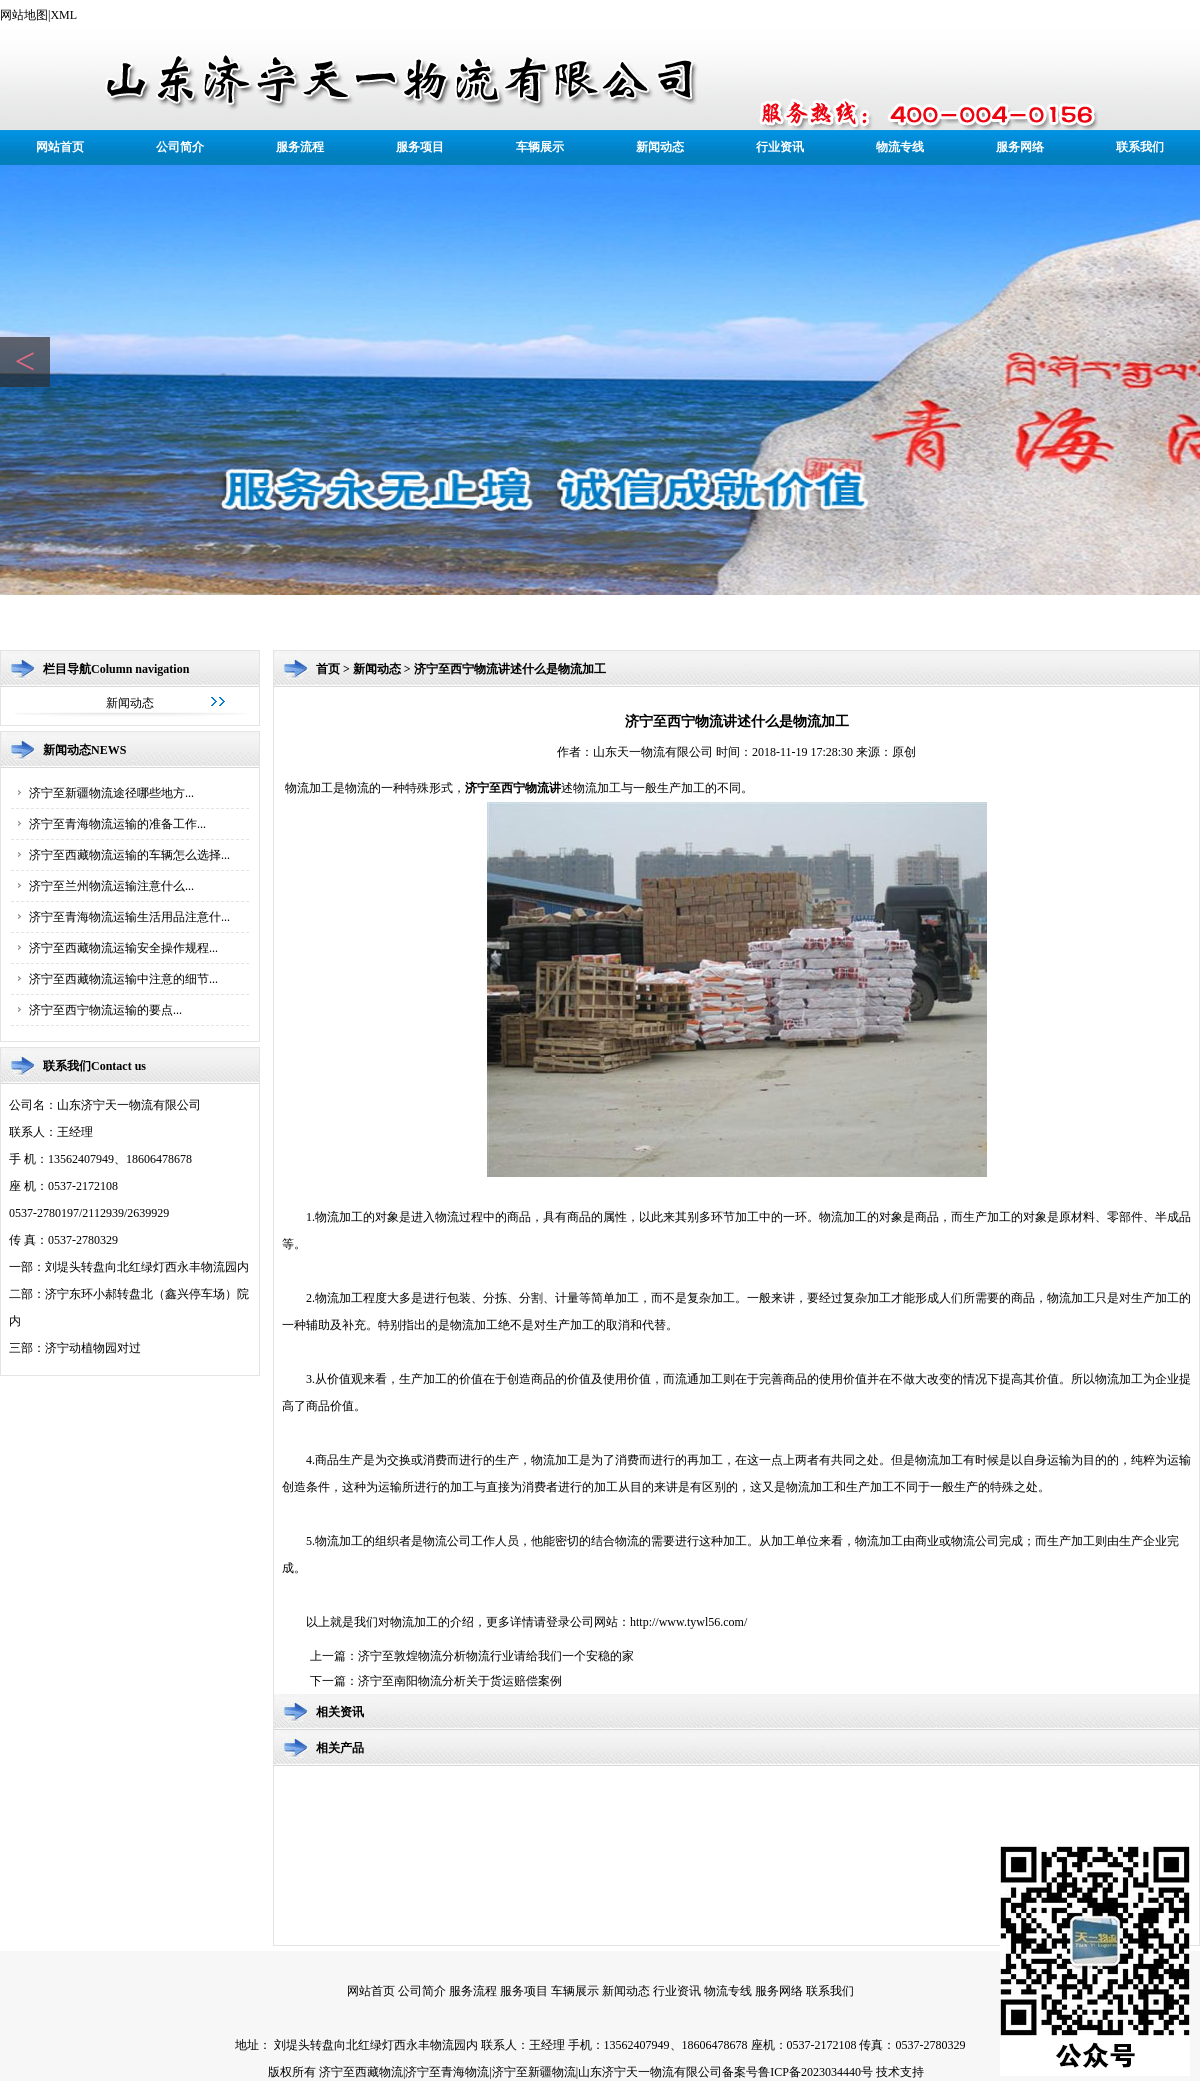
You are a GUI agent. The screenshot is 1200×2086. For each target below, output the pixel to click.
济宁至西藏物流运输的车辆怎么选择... (129, 855)
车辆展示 (540, 147)
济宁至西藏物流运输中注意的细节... (123, 979)
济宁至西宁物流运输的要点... (105, 1010)
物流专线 (900, 147)
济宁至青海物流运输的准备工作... (117, 824)
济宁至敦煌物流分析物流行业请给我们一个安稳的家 (496, 1656)
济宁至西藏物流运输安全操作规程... (123, 948)
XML (63, 15)
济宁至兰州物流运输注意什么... (111, 886)
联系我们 (1140, 147)
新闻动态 (660, 147)
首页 (328, 669)
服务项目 (420, 147)
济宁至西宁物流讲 (513, 788)
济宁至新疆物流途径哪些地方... (111, 793)
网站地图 (24, 15)
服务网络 (1020, 147)
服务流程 (300, 147)
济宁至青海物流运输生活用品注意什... (129, 917)
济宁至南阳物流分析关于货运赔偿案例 (460, 1681)
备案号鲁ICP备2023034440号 (797, 2072)
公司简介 (180, 147)
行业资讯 (780, 147)
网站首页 (60, 147)
